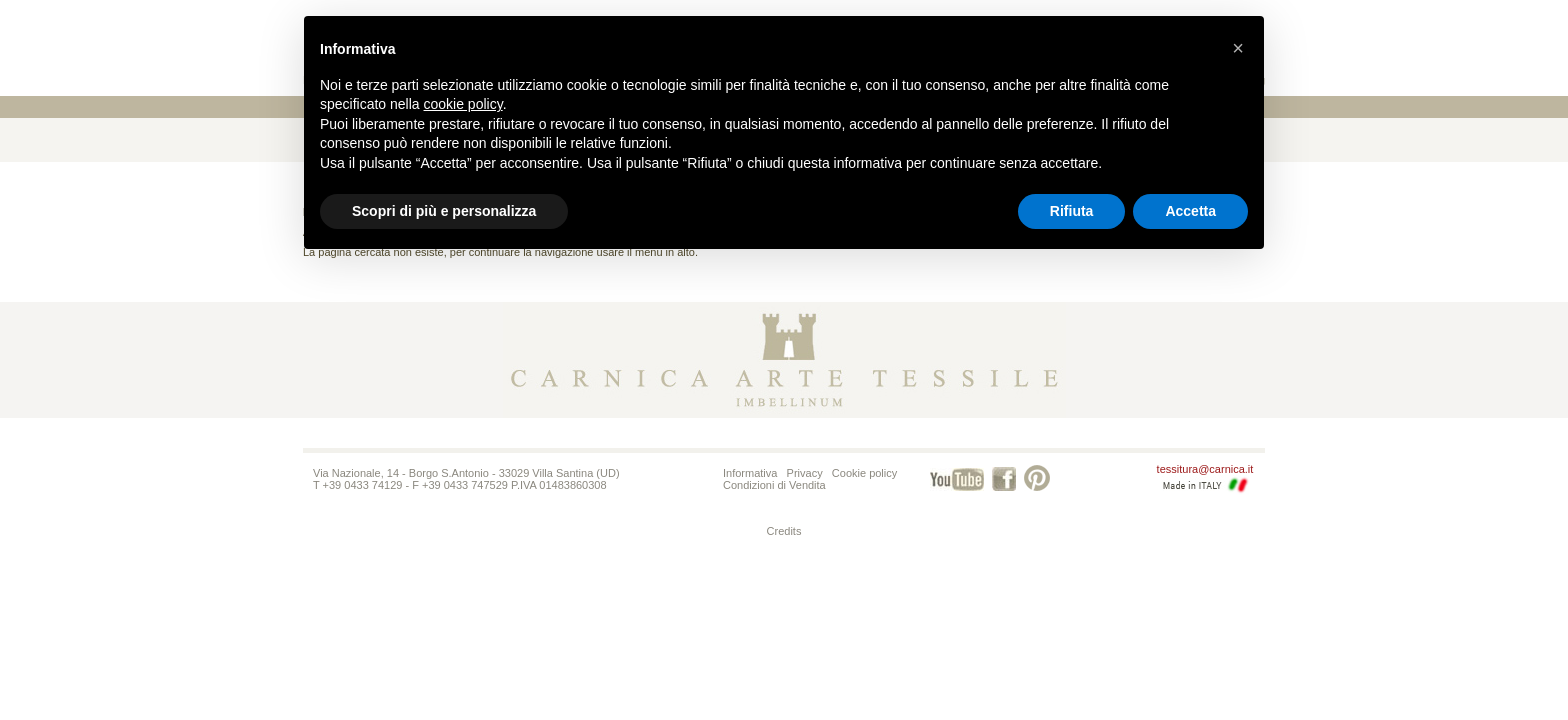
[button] (1238, 48)
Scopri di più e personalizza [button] (444, 211)
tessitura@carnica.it (1205, 469)
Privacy (805, 473)
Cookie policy (864, 473)
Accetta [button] (1190, 211)
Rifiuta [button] (1072, 211)
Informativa (750, 473)
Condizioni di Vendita (774, 485)
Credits (784, 531)
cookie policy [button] (463, 104)
